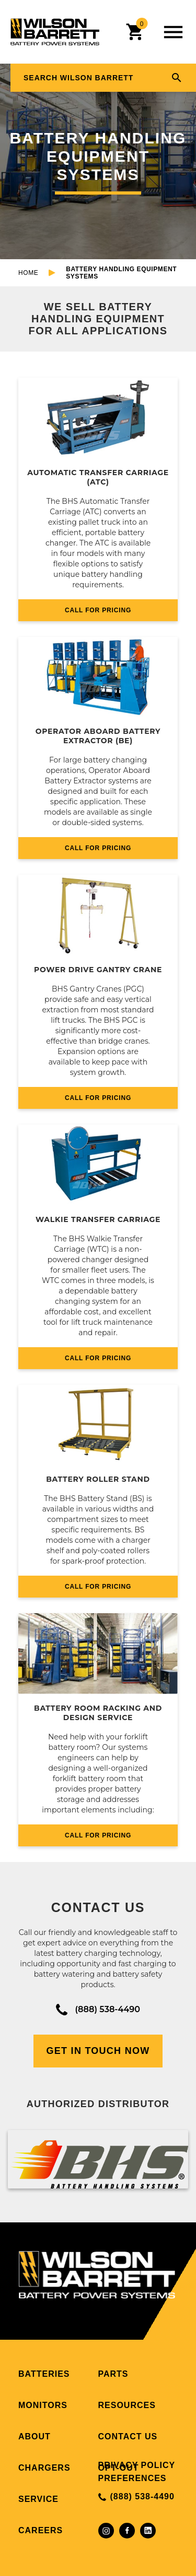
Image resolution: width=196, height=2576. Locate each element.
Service (38, 2499)
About (34, 2436)
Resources (127, 2405)
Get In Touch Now (98, 2051)
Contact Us (128, 2436)
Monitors (42, 2405)
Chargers (44, 2467)
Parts (113, 2373)
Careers (40, 2530)
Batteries (44, 2373)
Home (28, 272)
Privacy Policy (137, 2465)
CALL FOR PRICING (98, 610)
